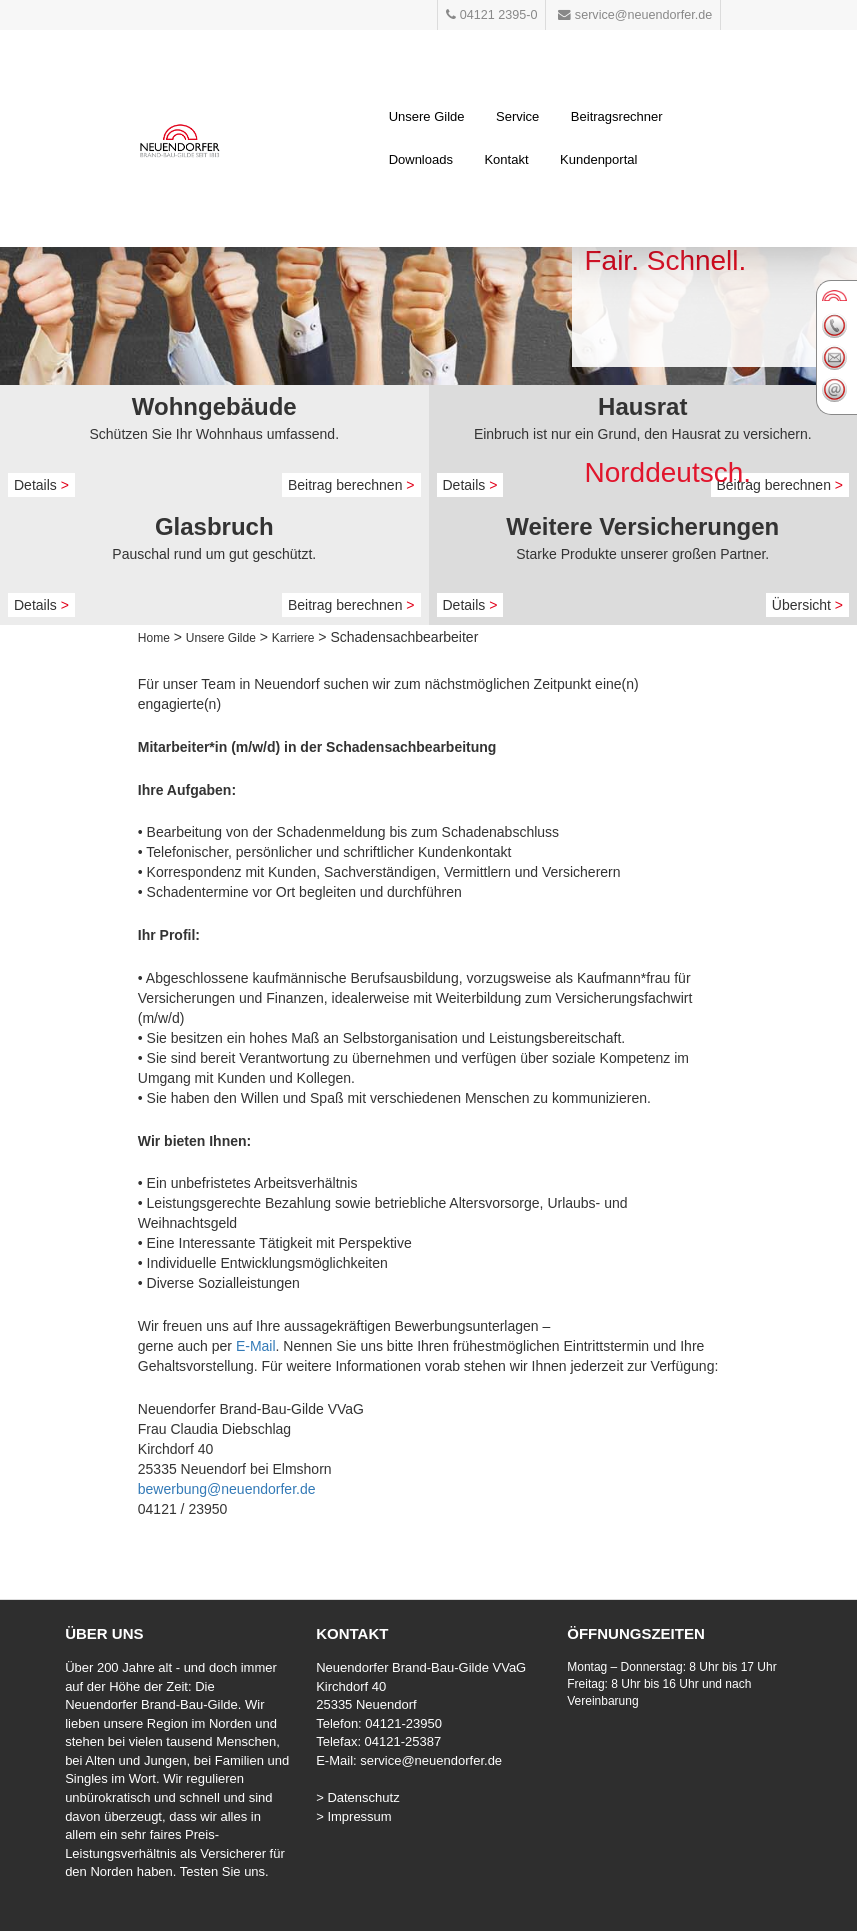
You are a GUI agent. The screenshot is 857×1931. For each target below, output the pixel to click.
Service (517, 116)
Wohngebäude (214, 406)
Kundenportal (598, 159)
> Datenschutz (357, 1797)
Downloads (421, 159)
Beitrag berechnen (351, 485)
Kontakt (506, 159)
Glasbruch (214, 526)
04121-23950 (403, 1723)
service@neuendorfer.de (431, 1760)
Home (154, 638)
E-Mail (256, 1346)
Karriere (293, 638)
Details (41, 485)
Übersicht (807, 605)
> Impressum (354, 1816)
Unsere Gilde (427, 116)
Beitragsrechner (617, 116)
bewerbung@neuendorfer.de (227, 1489)
